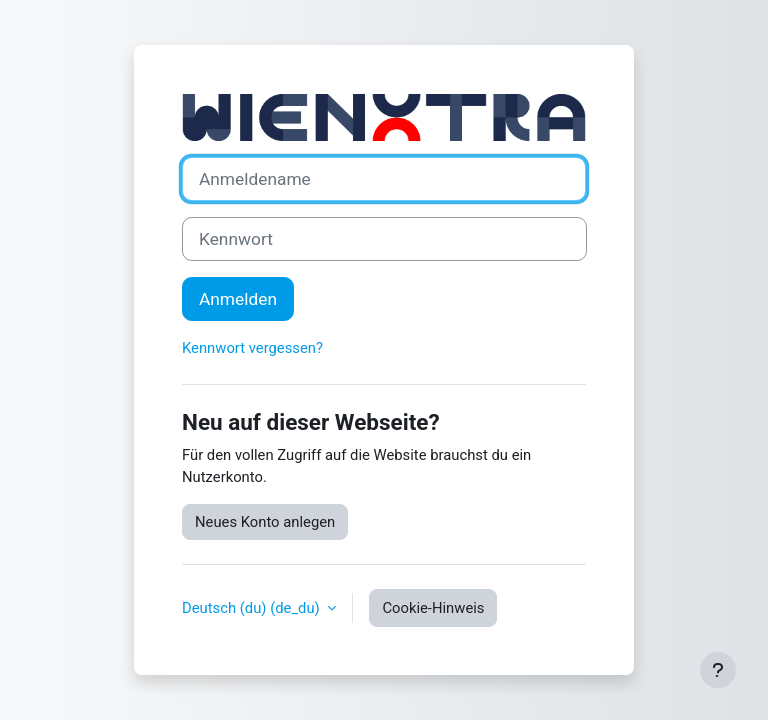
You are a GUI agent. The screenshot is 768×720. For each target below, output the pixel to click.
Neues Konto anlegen (265, 522)
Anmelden (238, 299)
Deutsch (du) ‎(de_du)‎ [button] (252, 608)
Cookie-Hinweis (433, 608)
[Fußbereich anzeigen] (718, 670)
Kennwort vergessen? (252, 348)
